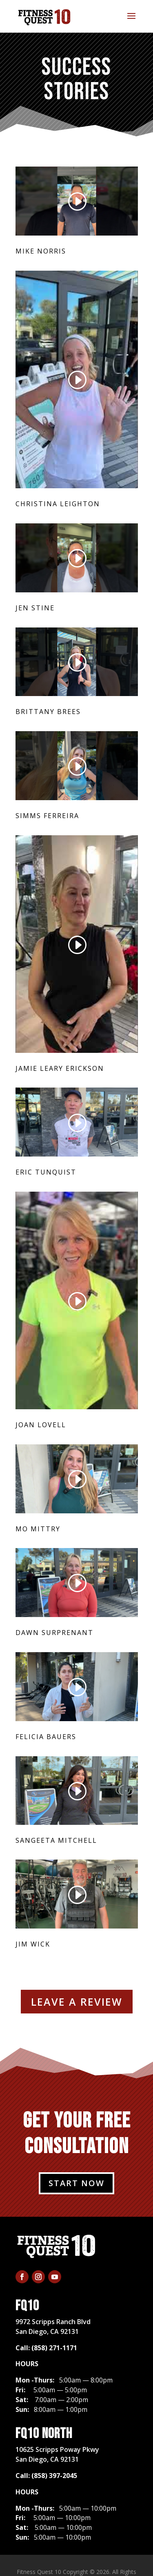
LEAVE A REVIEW (76, 2002)
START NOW (76, 2183)
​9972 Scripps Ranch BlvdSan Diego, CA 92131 (53, 2327)
